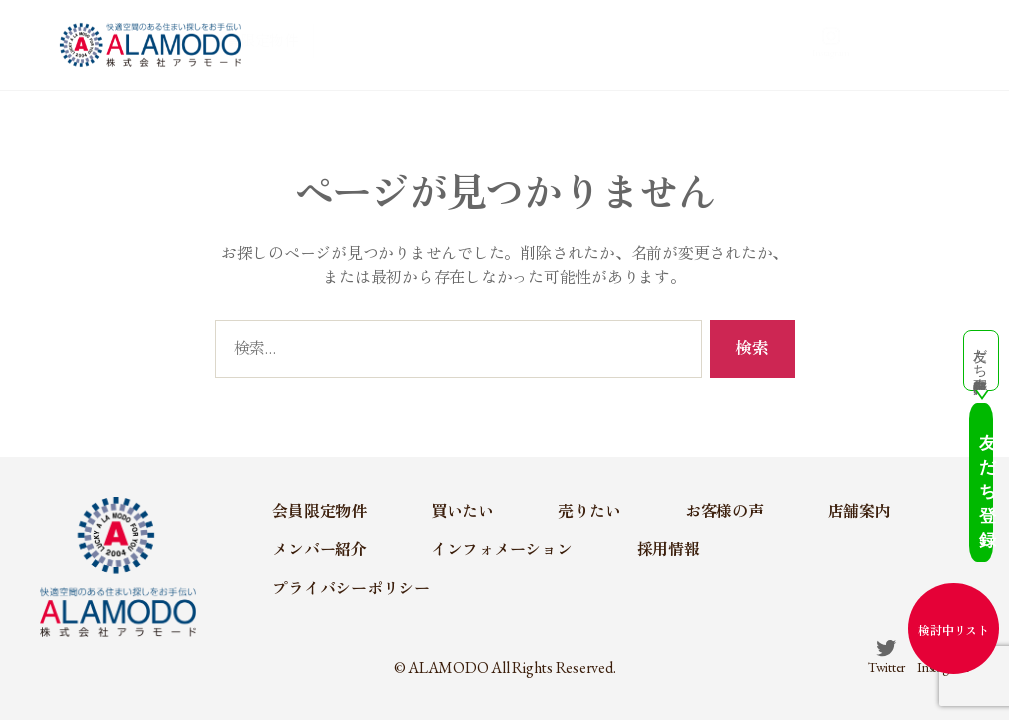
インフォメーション (502, 549)
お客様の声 (642, 43)
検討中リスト (953, 631)
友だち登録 (953, 520)
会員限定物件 (353, 43)
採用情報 (668, 549)
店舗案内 (739, 43)
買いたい (457, 43)
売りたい (546, 43)
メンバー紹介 (834, 43)
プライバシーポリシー (351, 588)
